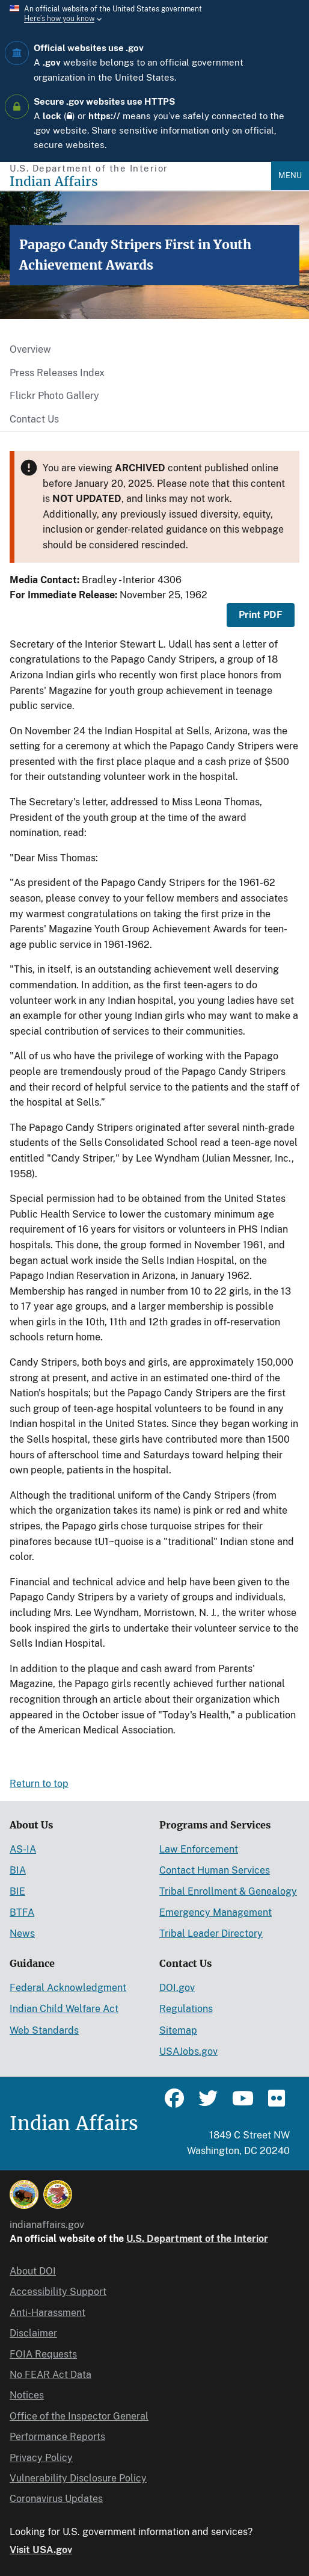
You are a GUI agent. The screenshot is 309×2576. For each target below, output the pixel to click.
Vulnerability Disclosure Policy (78, 2478)
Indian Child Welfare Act (64, 2008)
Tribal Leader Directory (211, 1933)
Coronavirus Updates (56, 2498)
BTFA (22, 1912)
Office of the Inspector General (79, 2416)
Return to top (39, 1783)
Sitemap (178, 2030)
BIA (18, 1870)
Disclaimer (33, 2333)
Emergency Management (215, 1912)
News (22, 1933)
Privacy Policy (41, 2457)
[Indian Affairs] (140, 181)
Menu (290, 175)
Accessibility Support (58, 2291)
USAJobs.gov (188, 2051)
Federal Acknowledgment (68, 1987)
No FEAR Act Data (50, 2374)
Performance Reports (57, 2436)
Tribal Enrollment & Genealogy (228, 1891)
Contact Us (34, 419)
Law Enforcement (198, 1849)
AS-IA (23, 1849)
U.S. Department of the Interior (197, 2238)
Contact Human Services (214, 1870)
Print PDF (261, 615)
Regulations (186, 2008)
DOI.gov (177, 1987)
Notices (27, 2395)
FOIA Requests (43, 2354)
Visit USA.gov (41, 2550)
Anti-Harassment (47, 2312)
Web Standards (44, 2030)
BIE (17, 1891)
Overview (30, 349)
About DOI (33, 2271)
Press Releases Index (57, 373)
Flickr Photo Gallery (54, 395)
